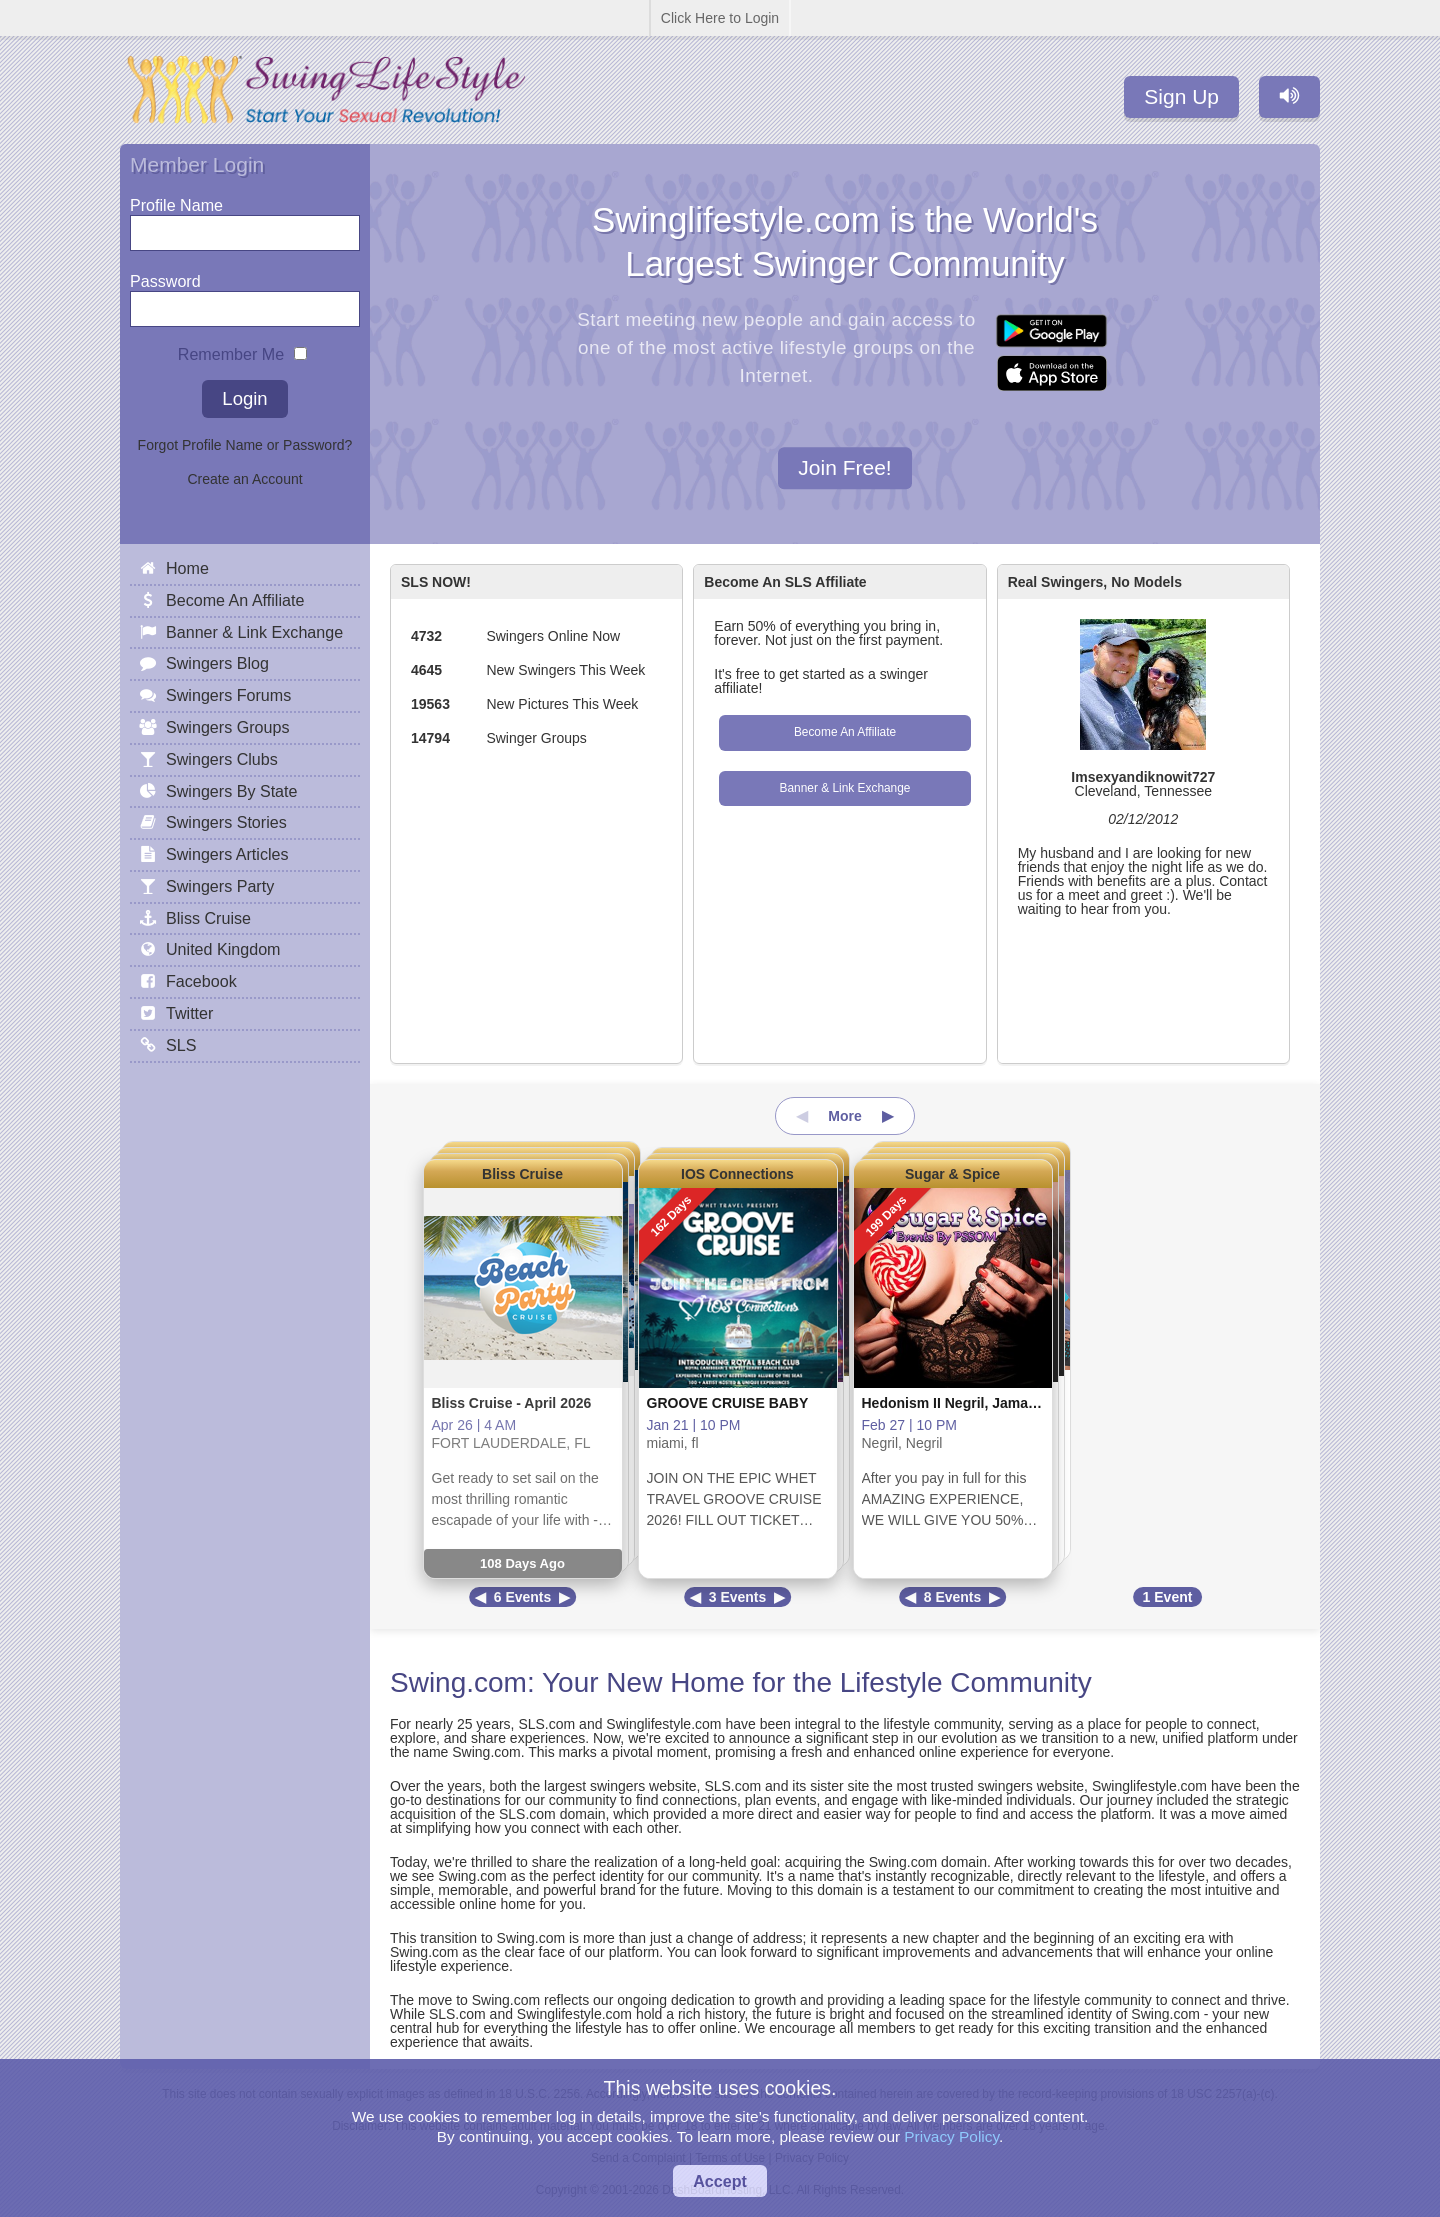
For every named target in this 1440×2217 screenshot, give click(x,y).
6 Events (523, 1597)
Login (244, 398)
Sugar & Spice (952, 1174)
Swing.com (458, 1682)
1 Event (1168, 1597)
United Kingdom (223, 949)
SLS (181, 1045)
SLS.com (546, 1724)
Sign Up (1181, 96)
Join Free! (844, 468)
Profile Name (176, 200)
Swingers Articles (227, 854)
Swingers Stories (226, 822)
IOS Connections (737, 1174)
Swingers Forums (228, 695)
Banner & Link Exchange (845, 788)
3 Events (738, 1597)
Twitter (189, 1013)
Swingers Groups (227, 727)
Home (187, 568)
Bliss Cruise (522, 1174)
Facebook (201, 981)
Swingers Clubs (222, 759)
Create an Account (244, 479)
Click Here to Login (720, 18)
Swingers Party (220, 886)
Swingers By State (232, 791)
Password (165, 276)
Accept (720, 2181)
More (844, 1116)
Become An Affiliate (845, 732)
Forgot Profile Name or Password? (245, 445)
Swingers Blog (217, 663)
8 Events (953, 1597)
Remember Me (231, 349)
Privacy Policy (951, 2136)
